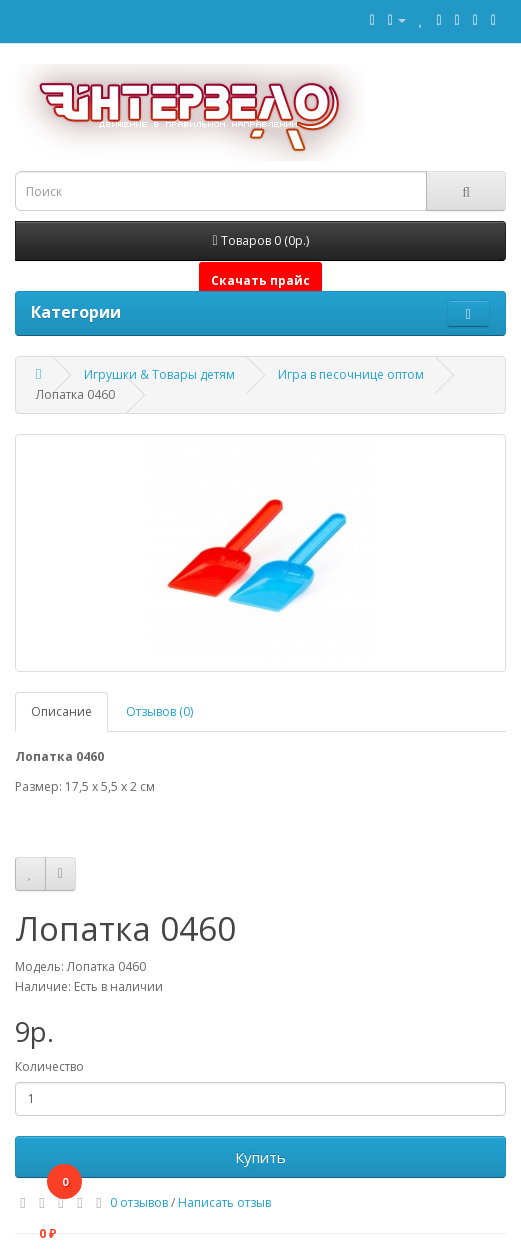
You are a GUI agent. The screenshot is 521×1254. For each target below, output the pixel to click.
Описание (61, 711)
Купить (260, 1157)
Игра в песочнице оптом (351, 374)
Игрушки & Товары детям (159, 374)
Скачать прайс (260, 280)
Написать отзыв (224, 1202)
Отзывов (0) (159, 711)
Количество (49, 1066)
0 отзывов (139, 1202)
